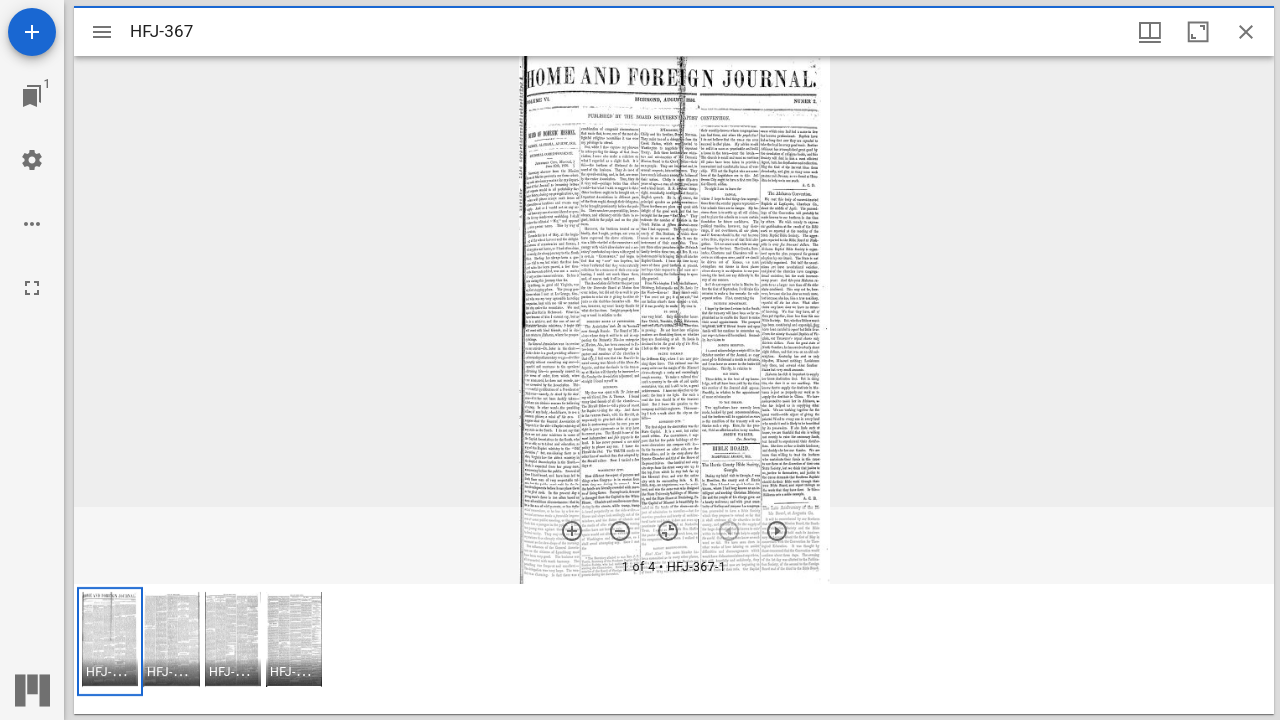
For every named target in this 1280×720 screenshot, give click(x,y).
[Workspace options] (32, 224)
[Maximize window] (1198, 32)
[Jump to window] (32, 96)
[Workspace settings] (32, 160)
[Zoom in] (572, 531)
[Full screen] (32, 288)
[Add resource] (32, 32)
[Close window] (1246, 32)
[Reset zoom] (668, 531)
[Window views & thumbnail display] (1150, 32)
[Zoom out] (620, 531)
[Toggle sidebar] (102, 32)
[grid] (674, 649)
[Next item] (777, 531)
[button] (110, 641)
